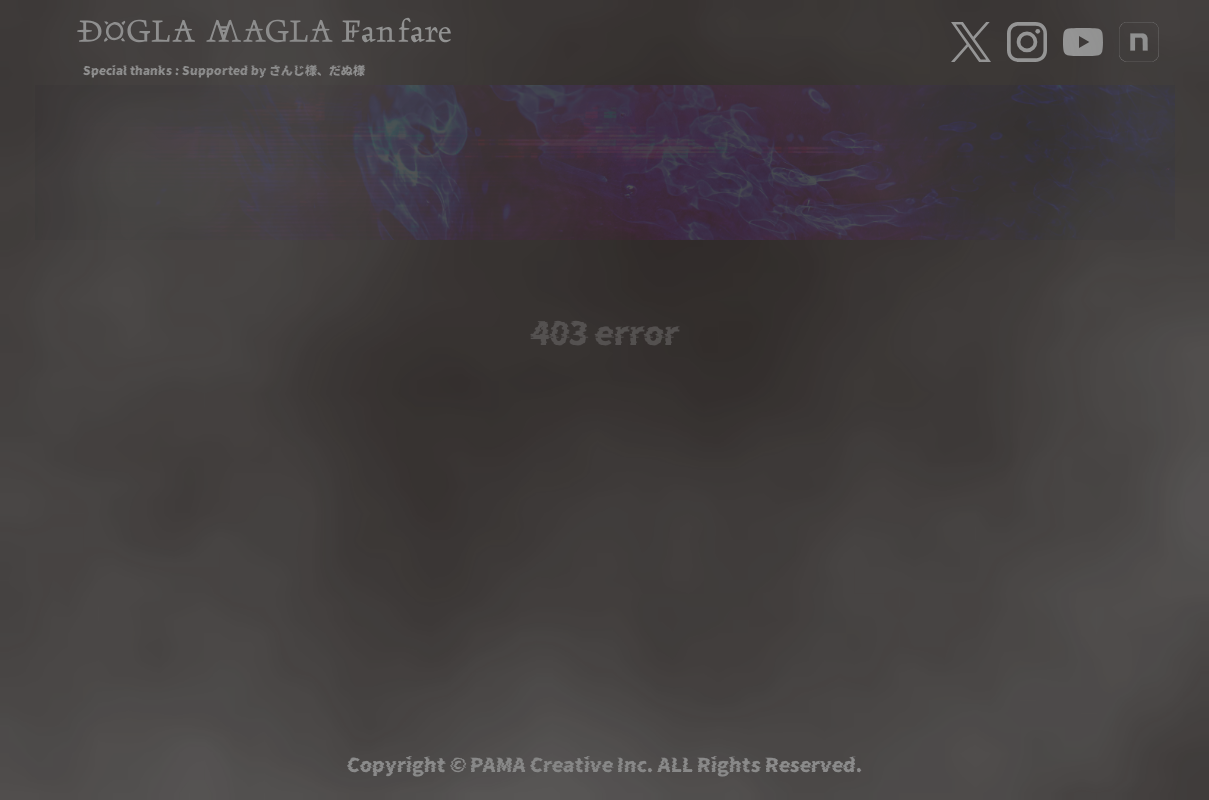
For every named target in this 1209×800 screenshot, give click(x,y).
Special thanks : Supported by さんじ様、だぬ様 (224, 69)
